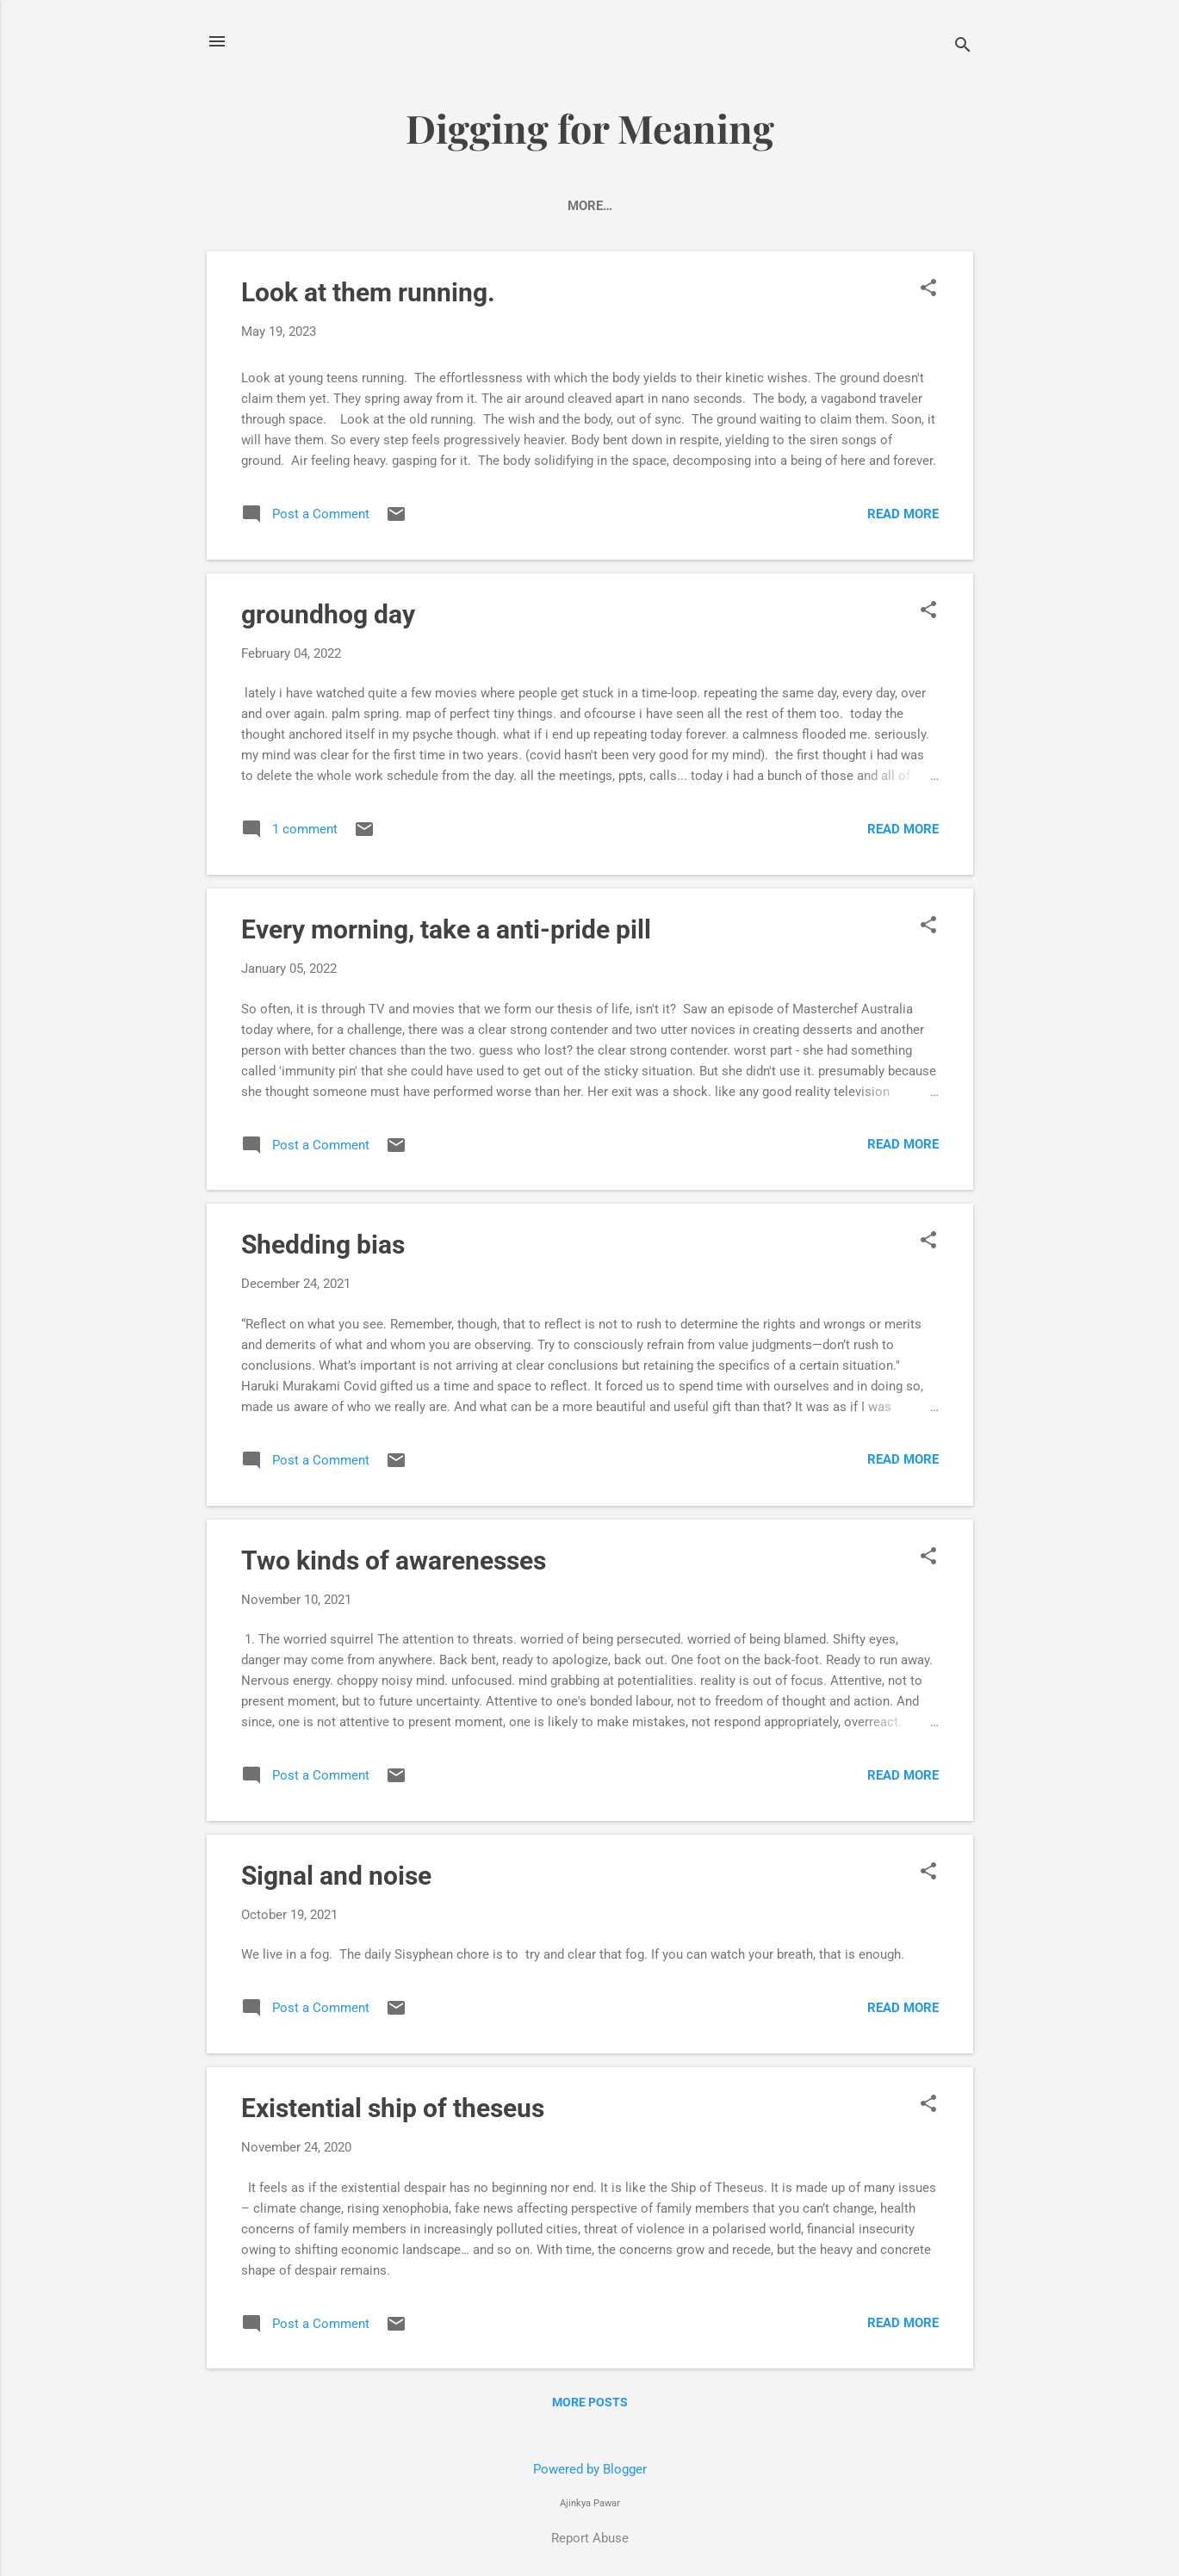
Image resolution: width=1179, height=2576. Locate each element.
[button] (928, 293)
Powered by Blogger (590, 2469)
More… (905, 206)
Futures (714, 206)
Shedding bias (323, 1248)
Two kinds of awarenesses (393, 1564)
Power (341, 206)
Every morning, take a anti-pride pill (446, 933)
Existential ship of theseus (392, 2111)
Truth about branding (472, 206)
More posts (590, 2405)
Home (270, 206)
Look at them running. (368, 296)
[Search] (963, 47)
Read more (903, 517)
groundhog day (328, 618)
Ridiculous (618, 206)
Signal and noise (336, 1879)
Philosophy (812, 206)
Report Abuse (590, 2538)
